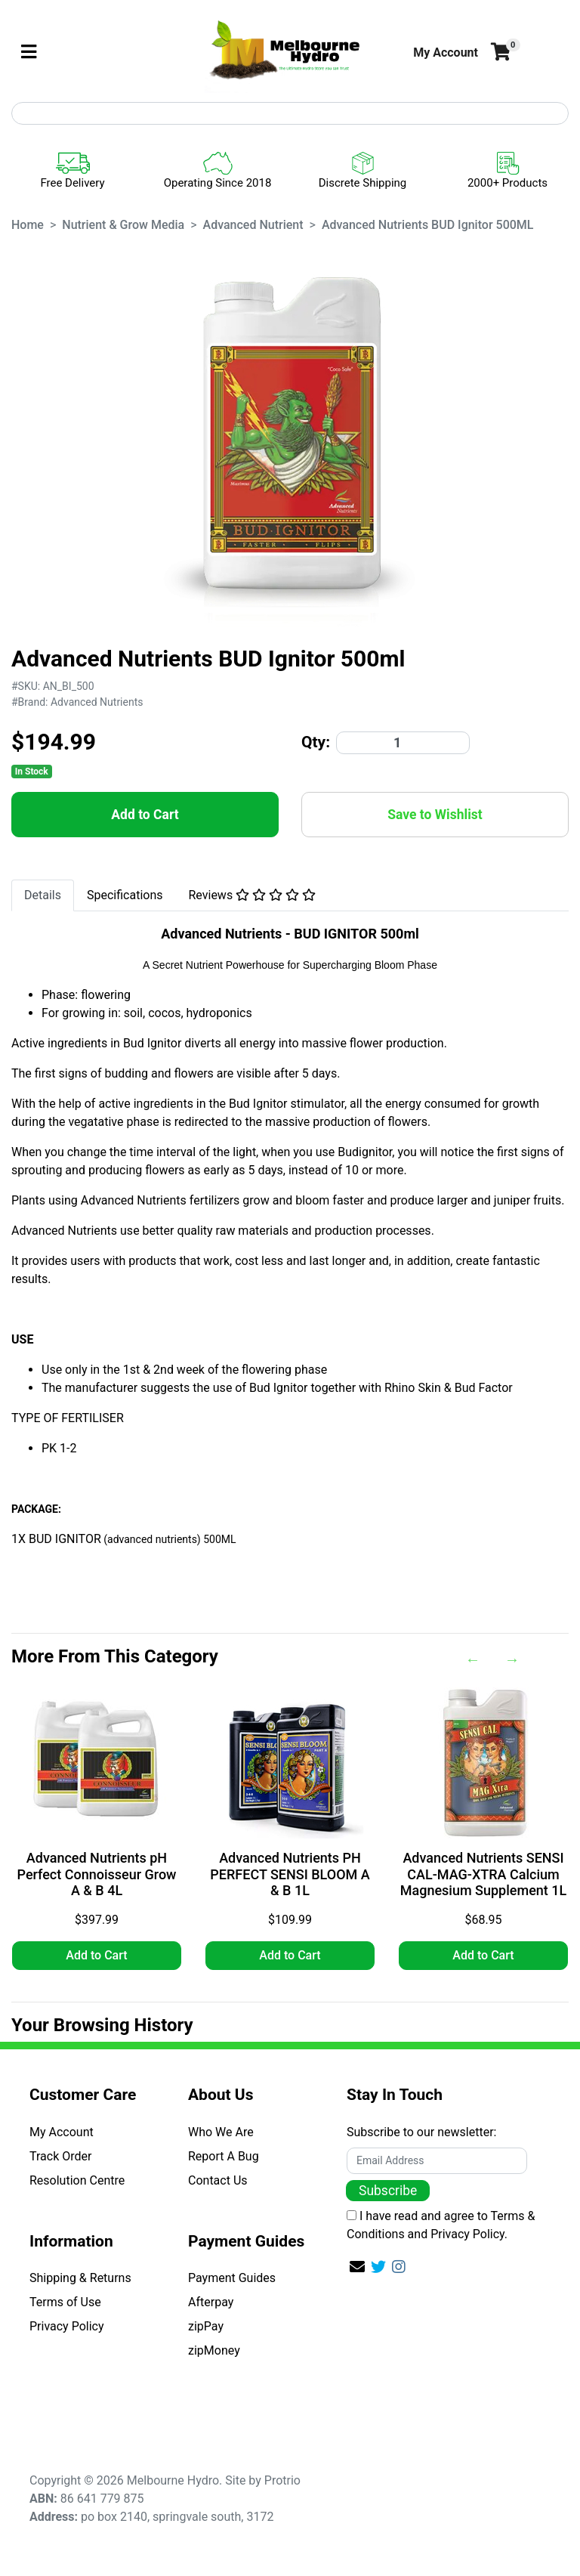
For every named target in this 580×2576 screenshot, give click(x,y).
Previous (472, 1659)
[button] (445, 53)
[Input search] (290, 113)
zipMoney (214, 2350)
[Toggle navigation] (28, 52)
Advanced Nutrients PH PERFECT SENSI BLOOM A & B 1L (289, 1874)
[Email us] (357, 2267)
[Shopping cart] (499, 52)
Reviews (252, 895)
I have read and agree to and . (441, 2225)
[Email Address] (437, 2161)
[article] (96, 1831)
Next (512, 1659)
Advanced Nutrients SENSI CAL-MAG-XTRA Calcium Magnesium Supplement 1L (483, 1874)
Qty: (315, 742)
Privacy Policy (66, 2326)
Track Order (60, 2156)
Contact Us (218, 2180)
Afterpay (210, 2302)
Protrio (282, 2480)
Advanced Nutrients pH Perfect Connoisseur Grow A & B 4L (97, 1874)
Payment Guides (232, 2278)
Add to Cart (144, 814)
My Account (61, 2132)
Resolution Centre (77, 2180)
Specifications (125, 895)
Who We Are (221, 2132)
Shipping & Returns (80, 2278)
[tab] (42, 895)
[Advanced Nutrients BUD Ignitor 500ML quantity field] (403, 742)
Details (42, 895)
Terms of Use (65, 2302)
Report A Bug (223, 2156)
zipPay (206, 2326)
